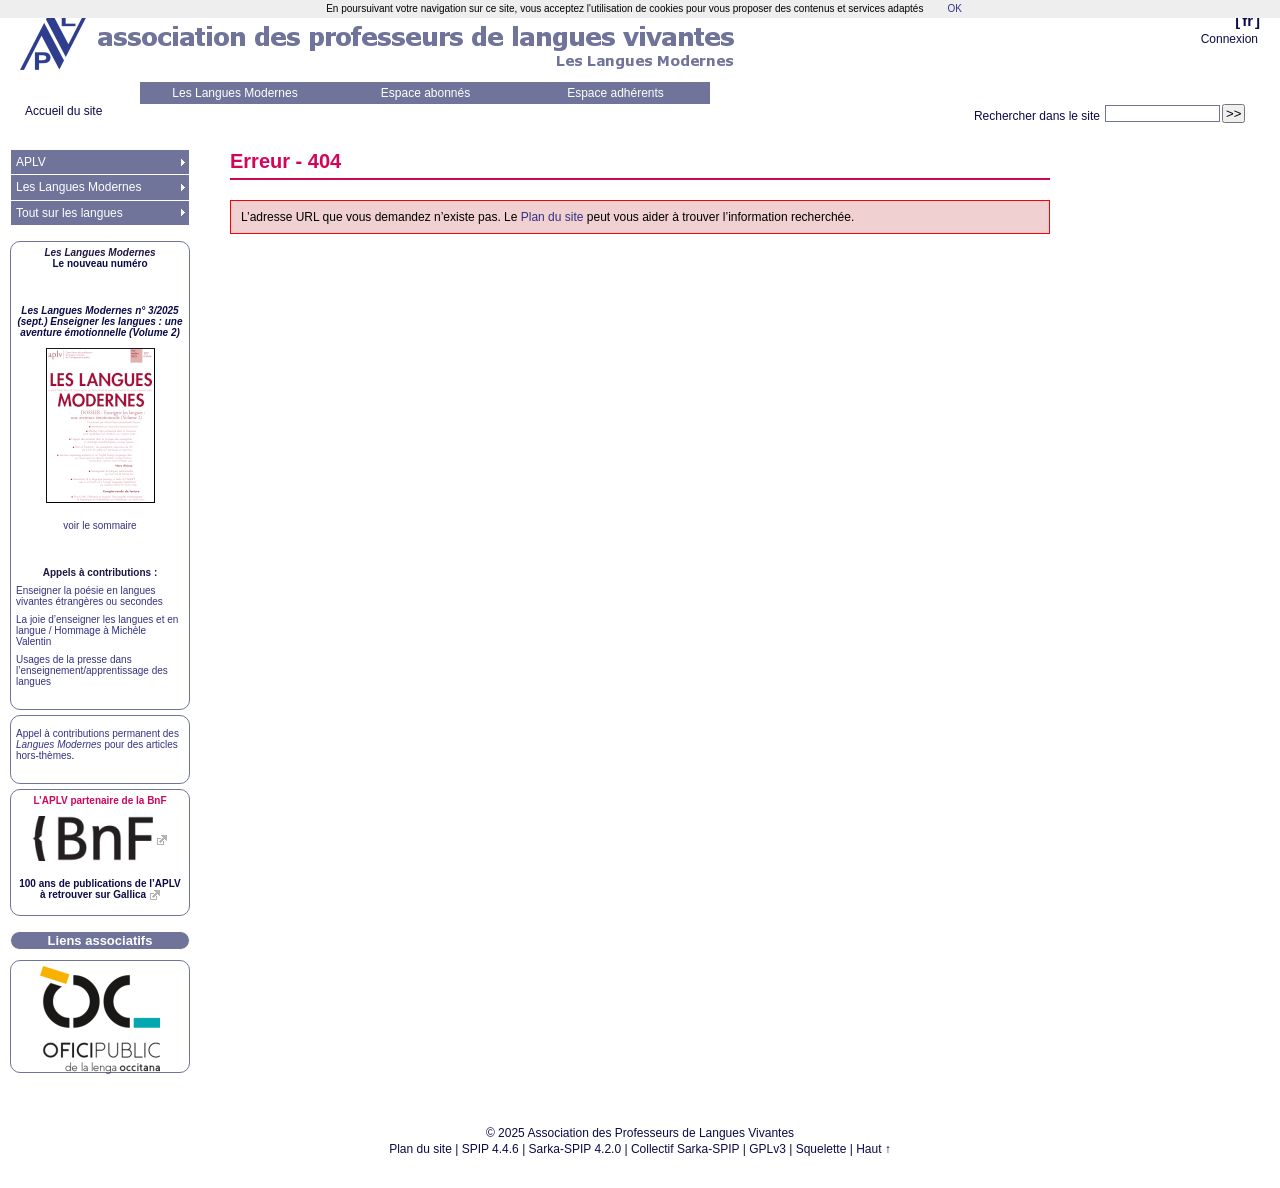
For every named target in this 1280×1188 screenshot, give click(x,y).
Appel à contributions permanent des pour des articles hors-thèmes (97, 744)
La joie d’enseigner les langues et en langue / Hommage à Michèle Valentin (97, 630)
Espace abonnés (425, 93)
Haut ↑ (873, 1149)
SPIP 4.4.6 (490, 1149)
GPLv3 (767, 1149)
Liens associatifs (100, 940)
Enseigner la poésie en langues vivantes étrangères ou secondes (89, 596)
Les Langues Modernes (234, 93)
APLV (31, 162)
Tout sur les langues (69, 213)
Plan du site (552, 217)
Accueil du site (63, 111)
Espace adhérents (615, 93)
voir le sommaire (99, 525)
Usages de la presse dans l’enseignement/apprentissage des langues (92, 670)
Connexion (1229, 39)
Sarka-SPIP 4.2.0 (575, 1149)
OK (954, 8)
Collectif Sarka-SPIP (685, 1149)
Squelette (821, 1149)
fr (1247, 20)
